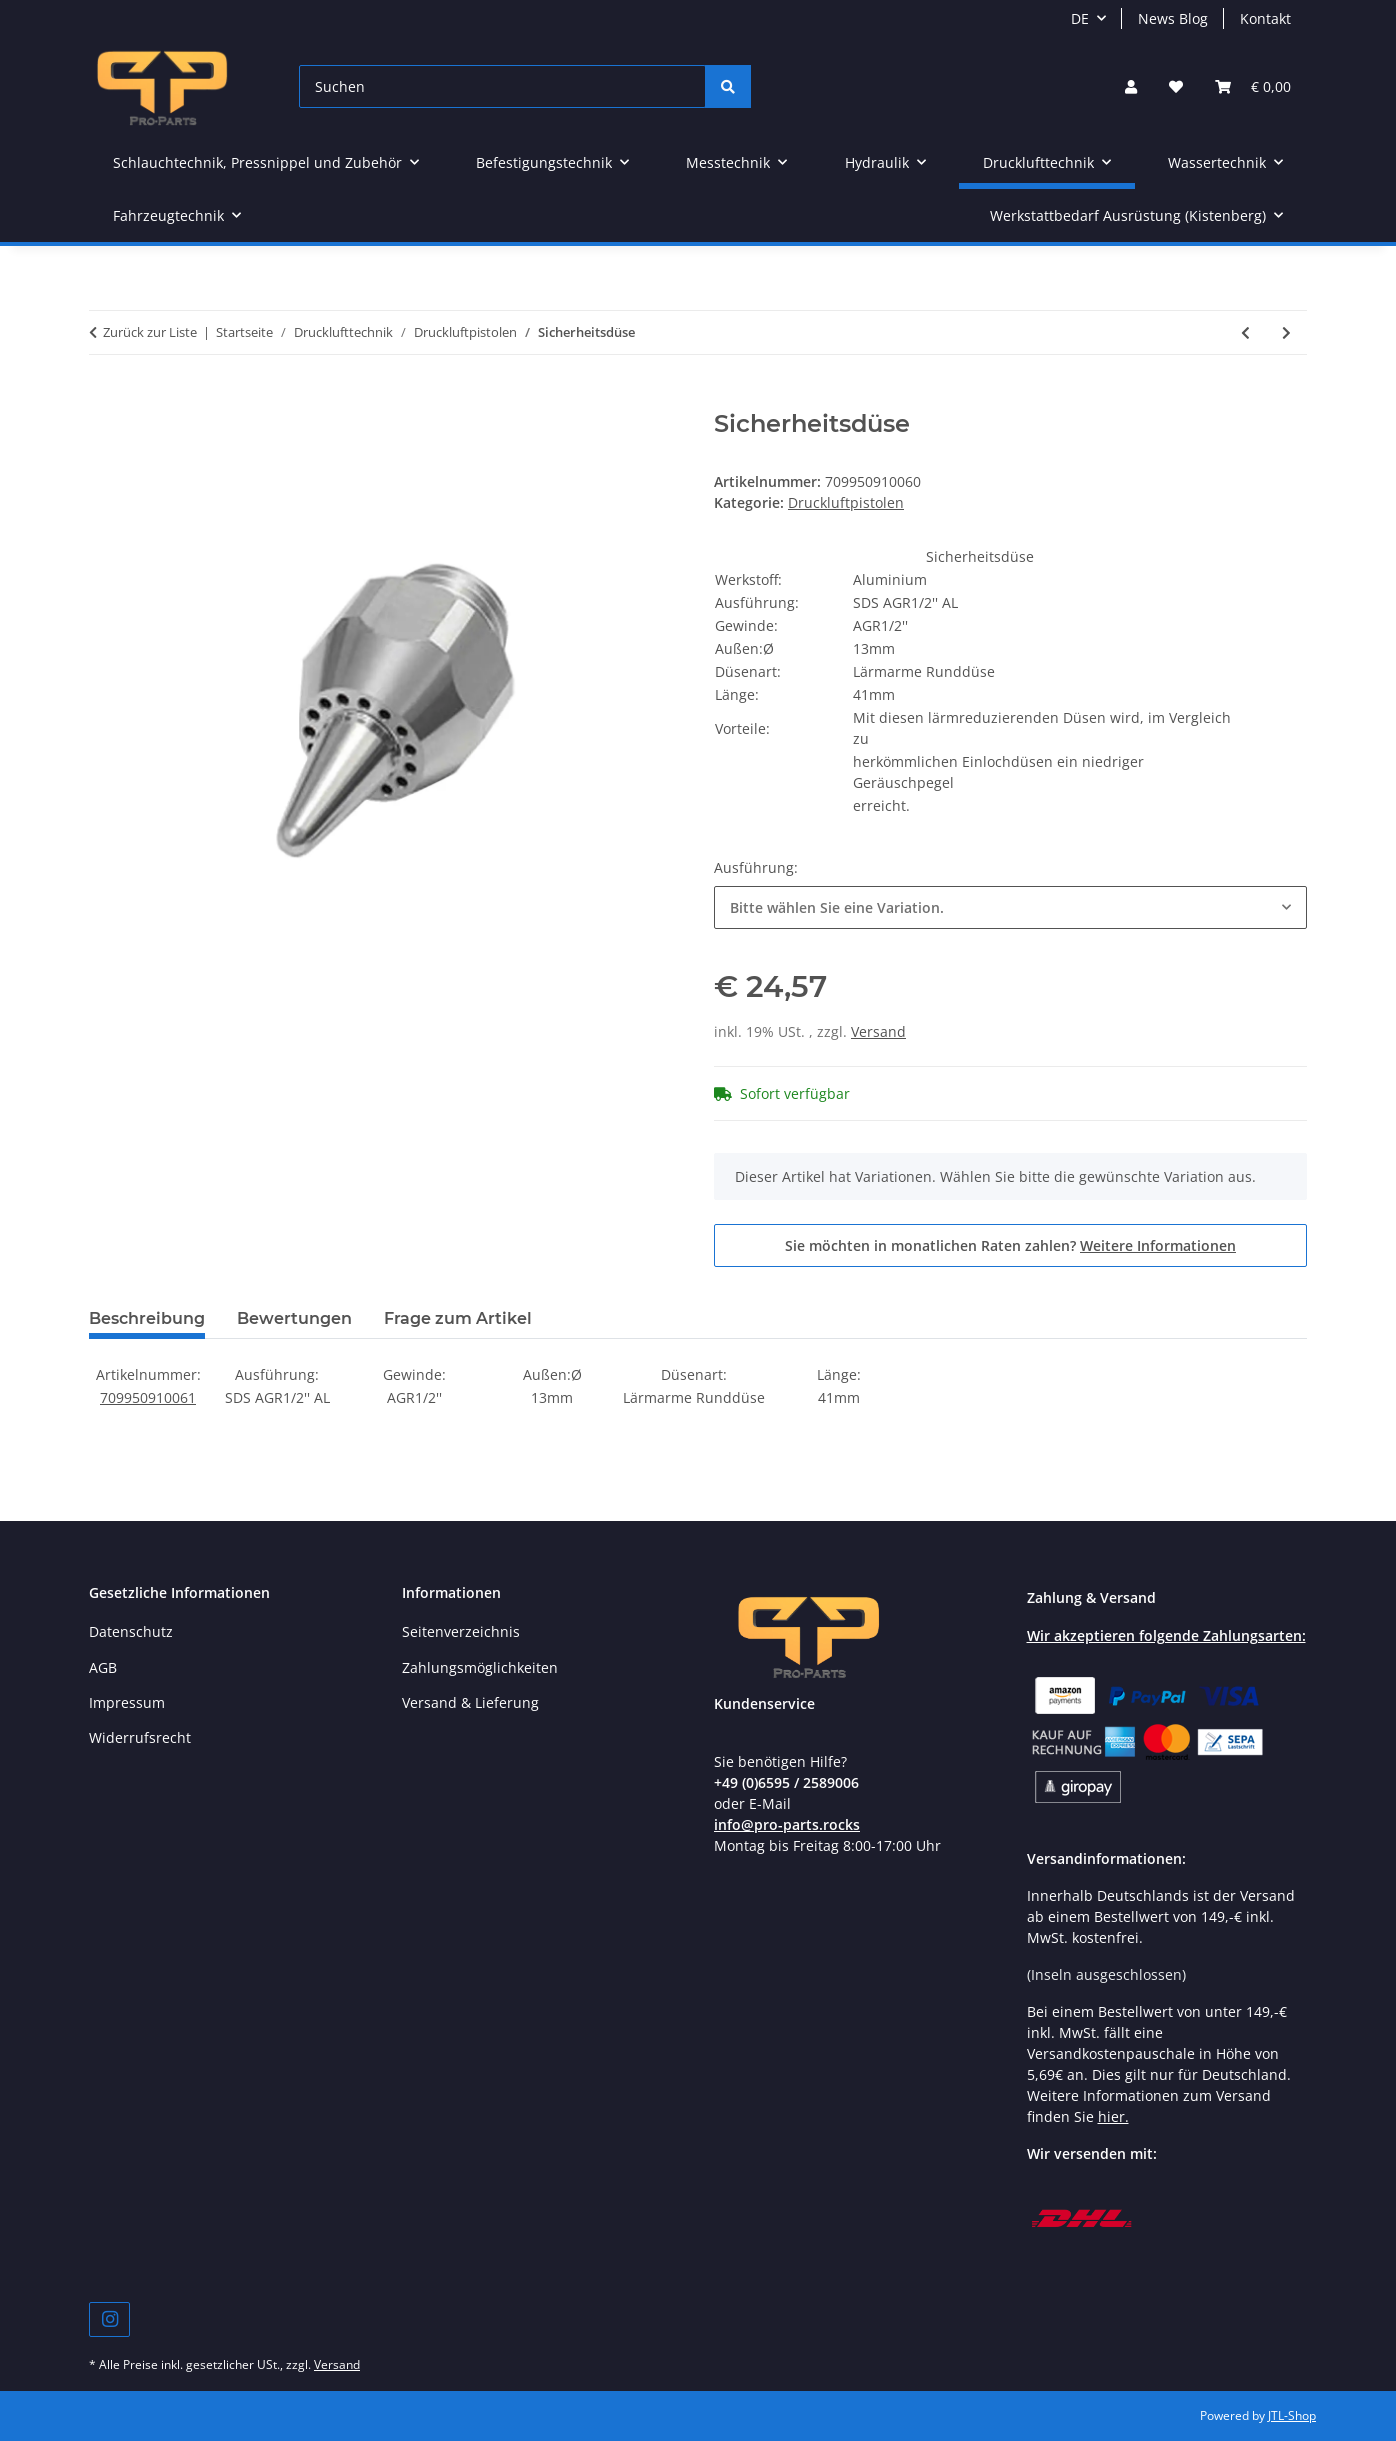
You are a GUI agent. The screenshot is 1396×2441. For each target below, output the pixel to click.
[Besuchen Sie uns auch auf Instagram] (109, 2319)
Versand (878, 1031)
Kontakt (1265, 18)
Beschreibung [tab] (147, 1318)
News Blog (1173, 18)
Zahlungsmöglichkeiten (480, 1667)
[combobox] (1010, 907)
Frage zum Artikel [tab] (458, 1318)
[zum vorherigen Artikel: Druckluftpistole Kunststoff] (1245, 332)
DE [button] (1080, 18)
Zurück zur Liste (150, 332)
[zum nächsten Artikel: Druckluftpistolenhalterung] (1286, 332)
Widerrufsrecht (140, 1737)
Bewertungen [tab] (294, 1318)
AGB (103, 1667)
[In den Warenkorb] (105, 399)
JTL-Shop (1292, 2415)
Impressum (127, 1702)
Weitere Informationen (1158, 1245)
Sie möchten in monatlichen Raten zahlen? (1010, 1245)
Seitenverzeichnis (461, 1631)
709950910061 (148, 1397)
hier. (1113, 2116)
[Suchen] (502, 86)
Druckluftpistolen (846, 502)
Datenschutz (131, 1631)
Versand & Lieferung (470, 1702)
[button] (1131, 86)
